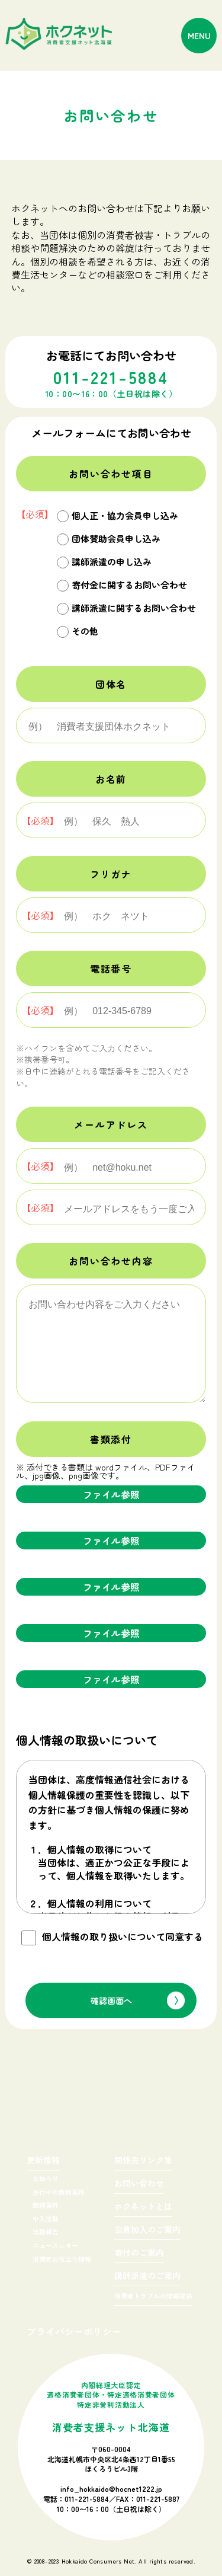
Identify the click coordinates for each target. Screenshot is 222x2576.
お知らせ (46, 2178)
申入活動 (46, 2218)
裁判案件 (46, 2205)
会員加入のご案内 (147, 2230)
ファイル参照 (111, 1494)
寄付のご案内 (139, 2253)
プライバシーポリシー (74, 2331)
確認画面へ (111, 2000)
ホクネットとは (143, 2207)
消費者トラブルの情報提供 (153, 2296)
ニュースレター (55, 2245)
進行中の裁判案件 (59, 2192)
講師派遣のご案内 (147, 2276)
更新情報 (43, 2161)
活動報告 (46, 2231)
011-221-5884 (87, 2499)
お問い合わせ (139, 2184)
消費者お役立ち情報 (62, 2259)
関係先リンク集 (143, 2161)
